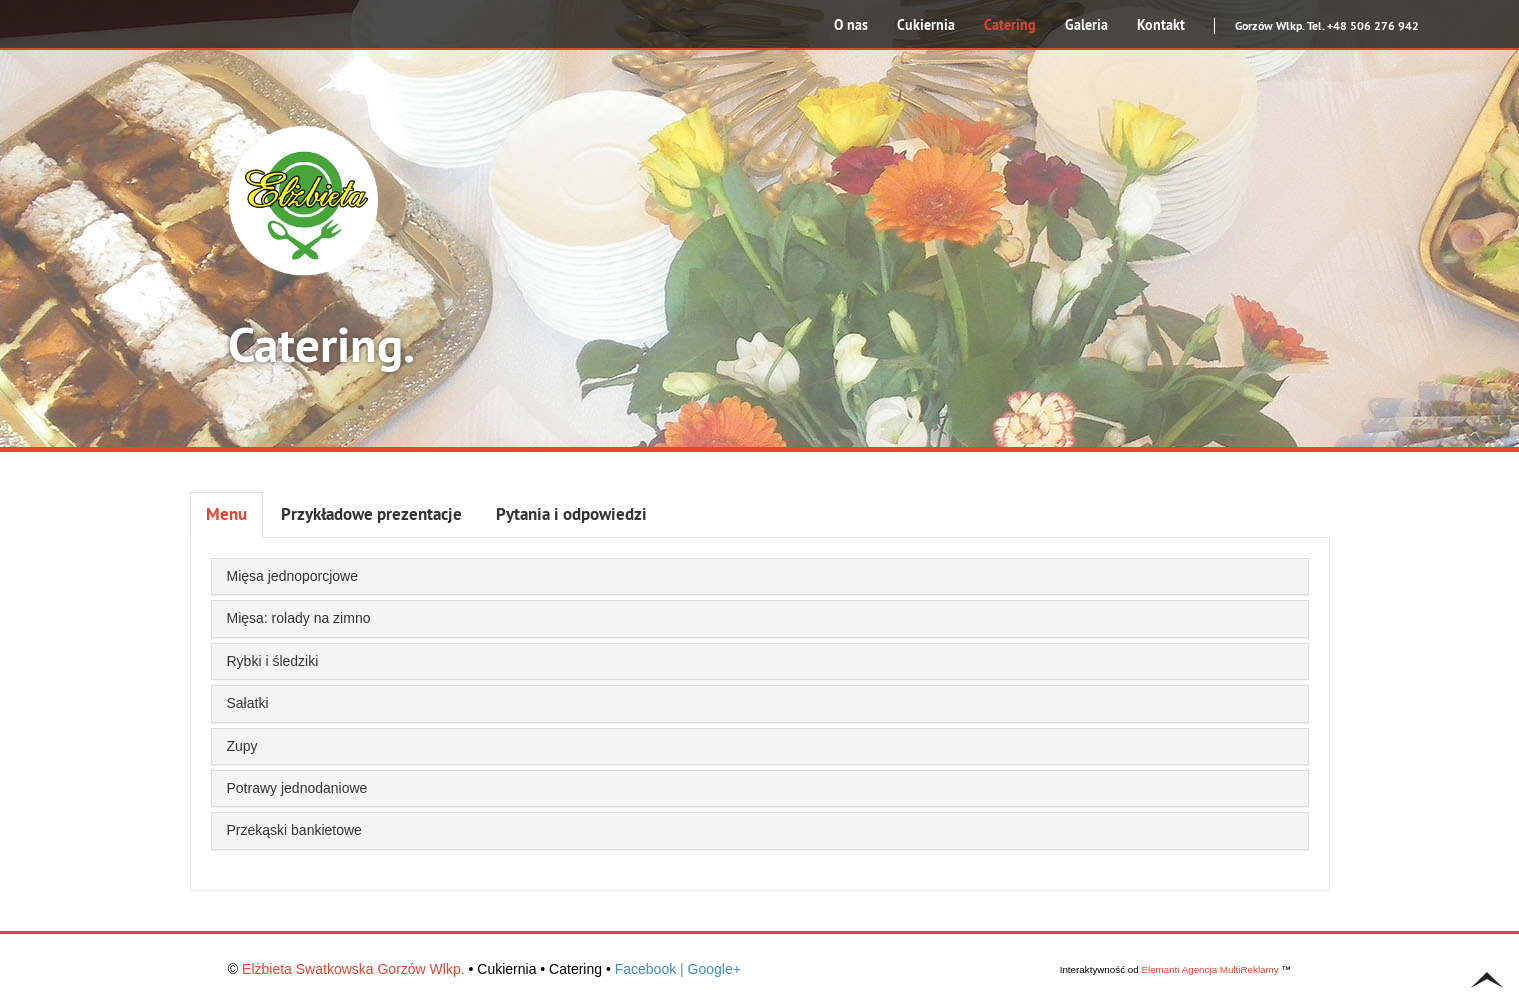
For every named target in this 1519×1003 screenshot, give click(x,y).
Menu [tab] (226, 514)
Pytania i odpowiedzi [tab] (571, 514)
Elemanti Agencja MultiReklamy (1209, 969)
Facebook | (649, 969)
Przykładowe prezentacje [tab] (371, 514)
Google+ (714, 969)
